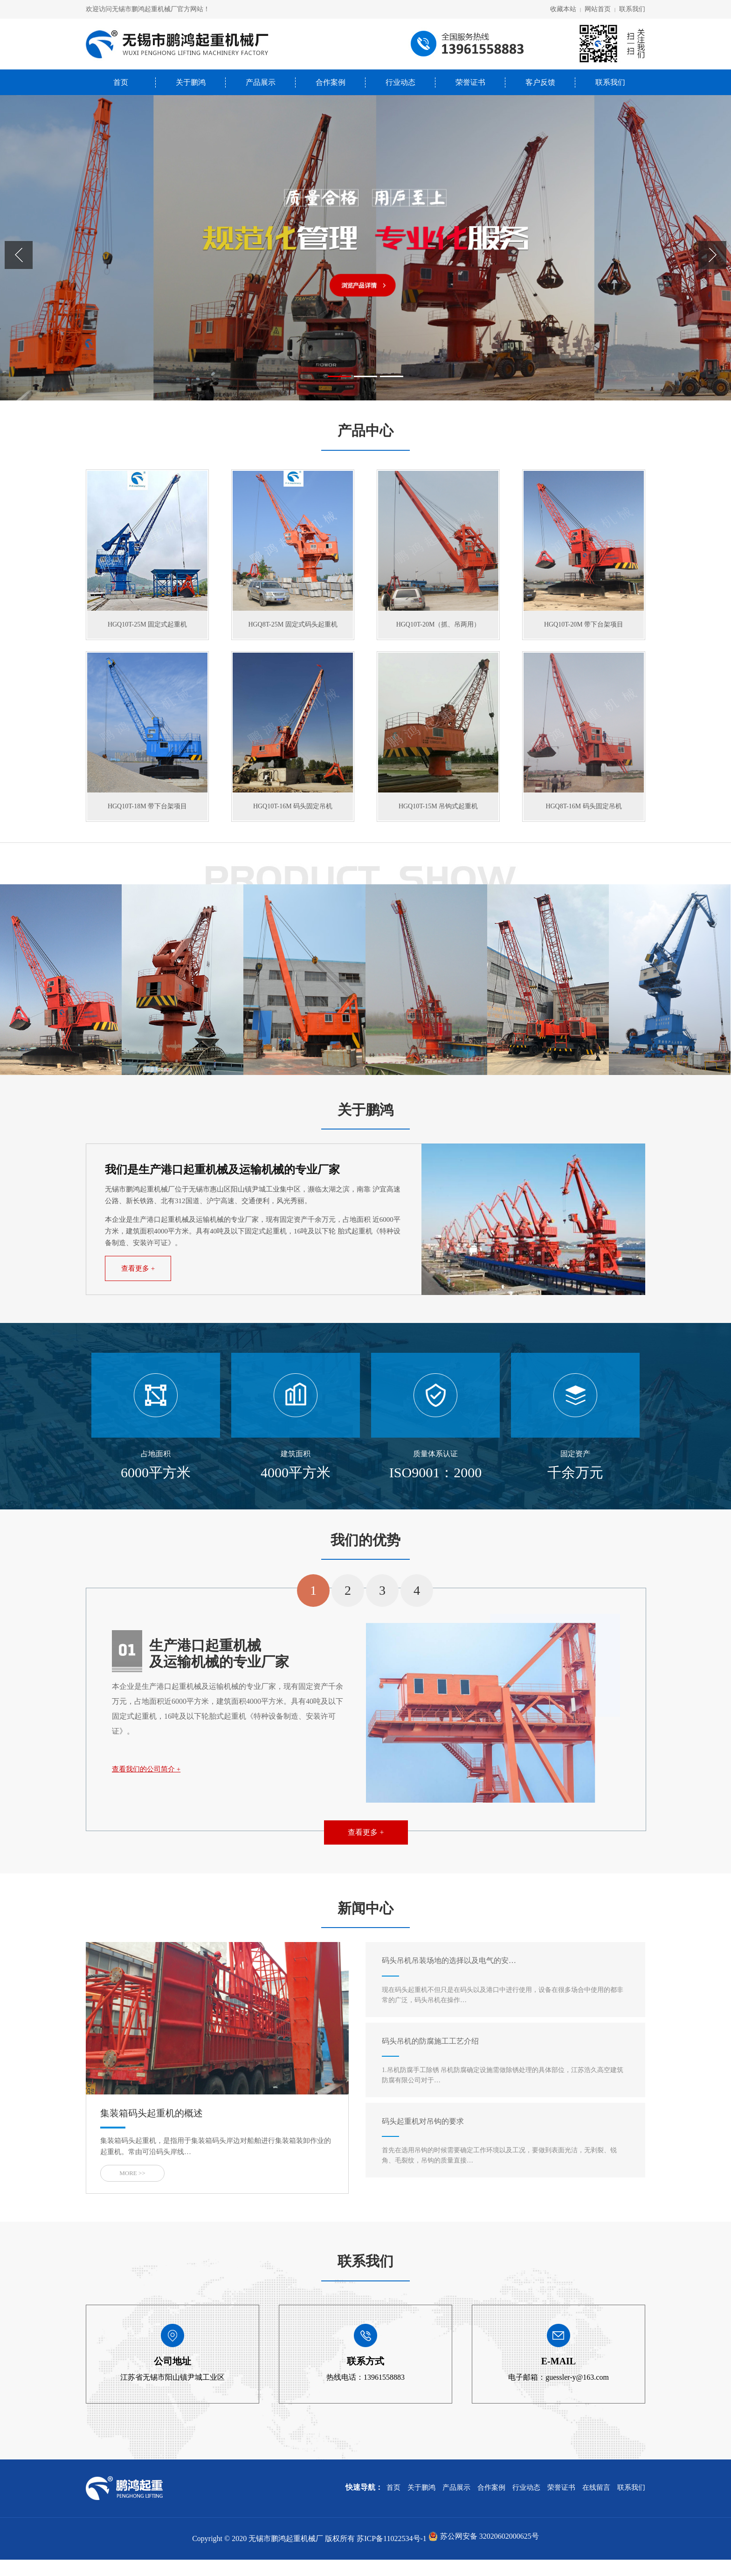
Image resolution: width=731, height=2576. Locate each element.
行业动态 (400, 82)
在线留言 (596, 2503)
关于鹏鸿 (191, 82)
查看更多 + (138, 1284)
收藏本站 (563, 9)
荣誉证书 (470, 82)
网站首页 (598, 9)
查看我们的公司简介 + (146, 1785)
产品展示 (261, 82)
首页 (120, 82)
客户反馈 (540, 82)
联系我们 (632, 9)
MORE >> (132, 2189)
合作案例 (330, 82)
